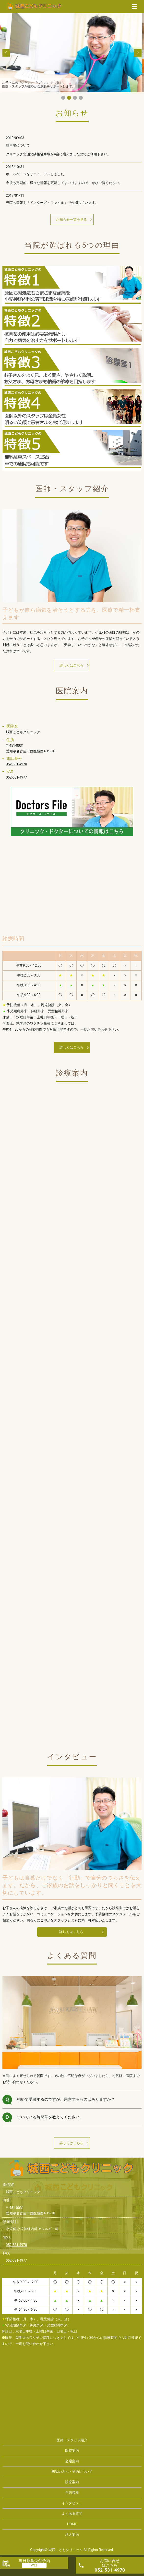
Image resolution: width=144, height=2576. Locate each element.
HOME (72, 2524)
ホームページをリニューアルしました (35, 174)
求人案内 (72, 2535)
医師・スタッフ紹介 (72, 2440)
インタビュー (72, 2503)
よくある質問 (72, 2513)
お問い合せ (110, 2565)
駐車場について (18, 145)
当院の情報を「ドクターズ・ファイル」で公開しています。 (52, 203)
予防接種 (72, 2492)
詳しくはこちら (72, 665)
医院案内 (72, 2451)
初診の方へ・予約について (72, 2472)
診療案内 (72, 2482)
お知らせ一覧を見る (71, 219)
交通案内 (72, 2461)
